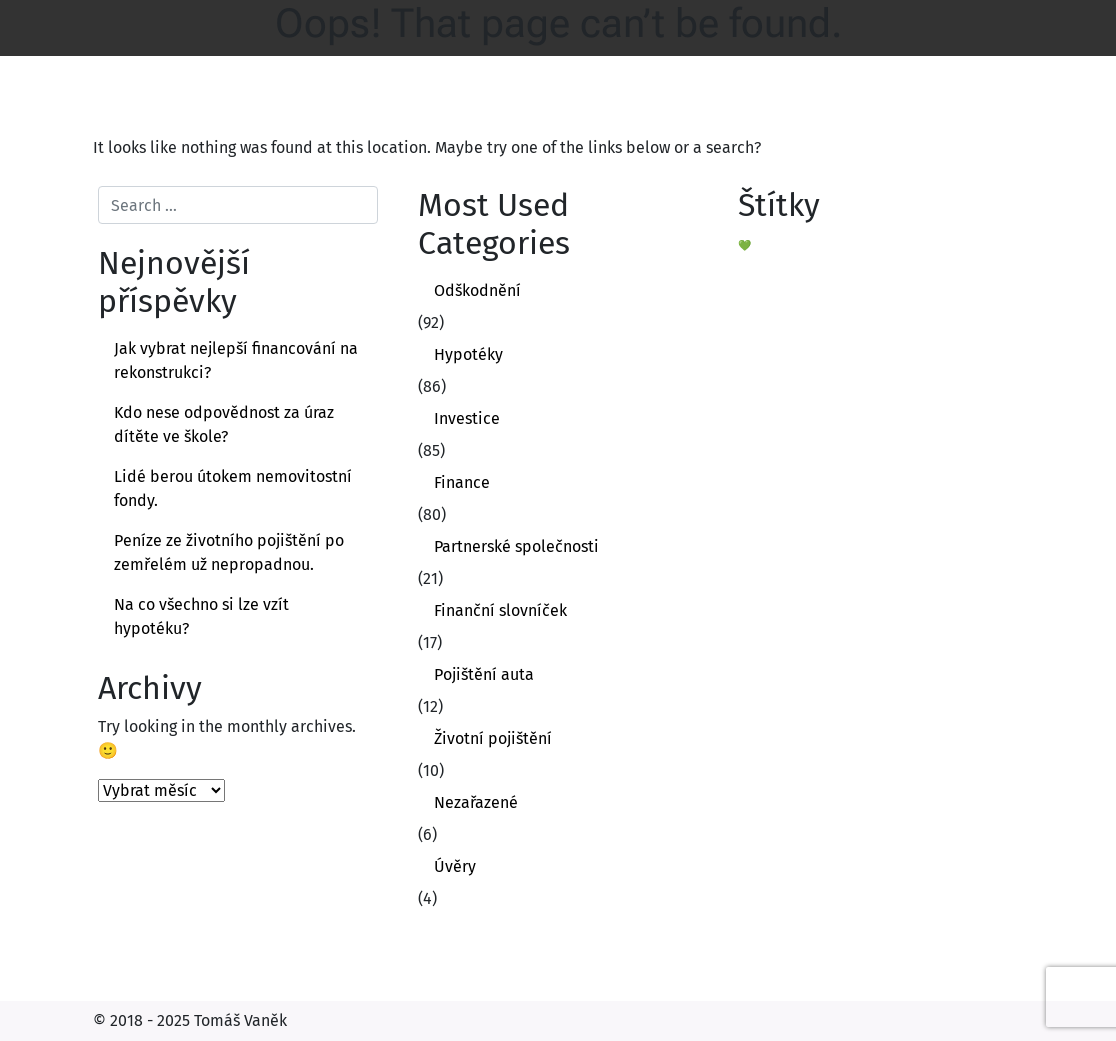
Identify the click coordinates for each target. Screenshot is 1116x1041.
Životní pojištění (493, 738)
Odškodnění (477, 290)
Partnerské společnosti (516, 546)
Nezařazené (476, 802)
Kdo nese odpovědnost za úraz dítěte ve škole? (224, 424)
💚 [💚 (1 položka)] (744, 245)
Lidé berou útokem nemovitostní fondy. (233, 488)
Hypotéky (468, 354)
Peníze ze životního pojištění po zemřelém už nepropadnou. (229, 552)
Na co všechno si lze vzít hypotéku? (201, 616)
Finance (462, 482)
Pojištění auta (484, 674)
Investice (467, 418)
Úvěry (455, 866)
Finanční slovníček (500, 610)
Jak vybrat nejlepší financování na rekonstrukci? (236, 360)
